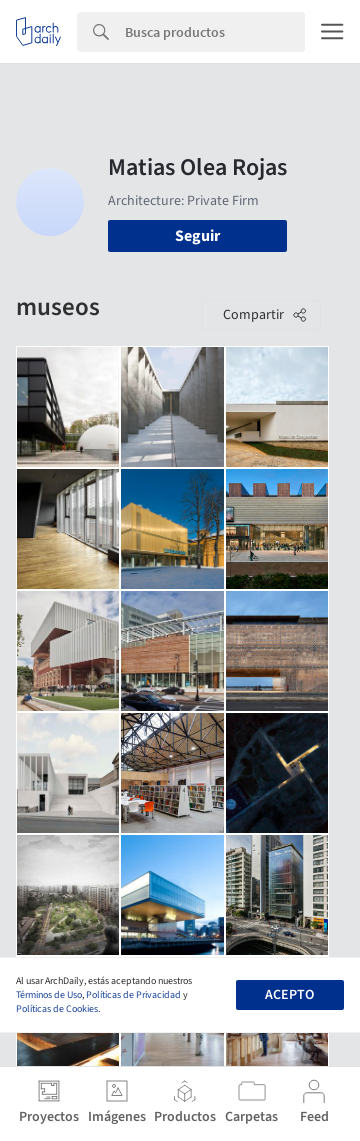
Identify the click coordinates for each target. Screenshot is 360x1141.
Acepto (289, 995)
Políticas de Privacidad (133, 995)
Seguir (197, 236)
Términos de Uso (49, 995)
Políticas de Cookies (57, 1009)
